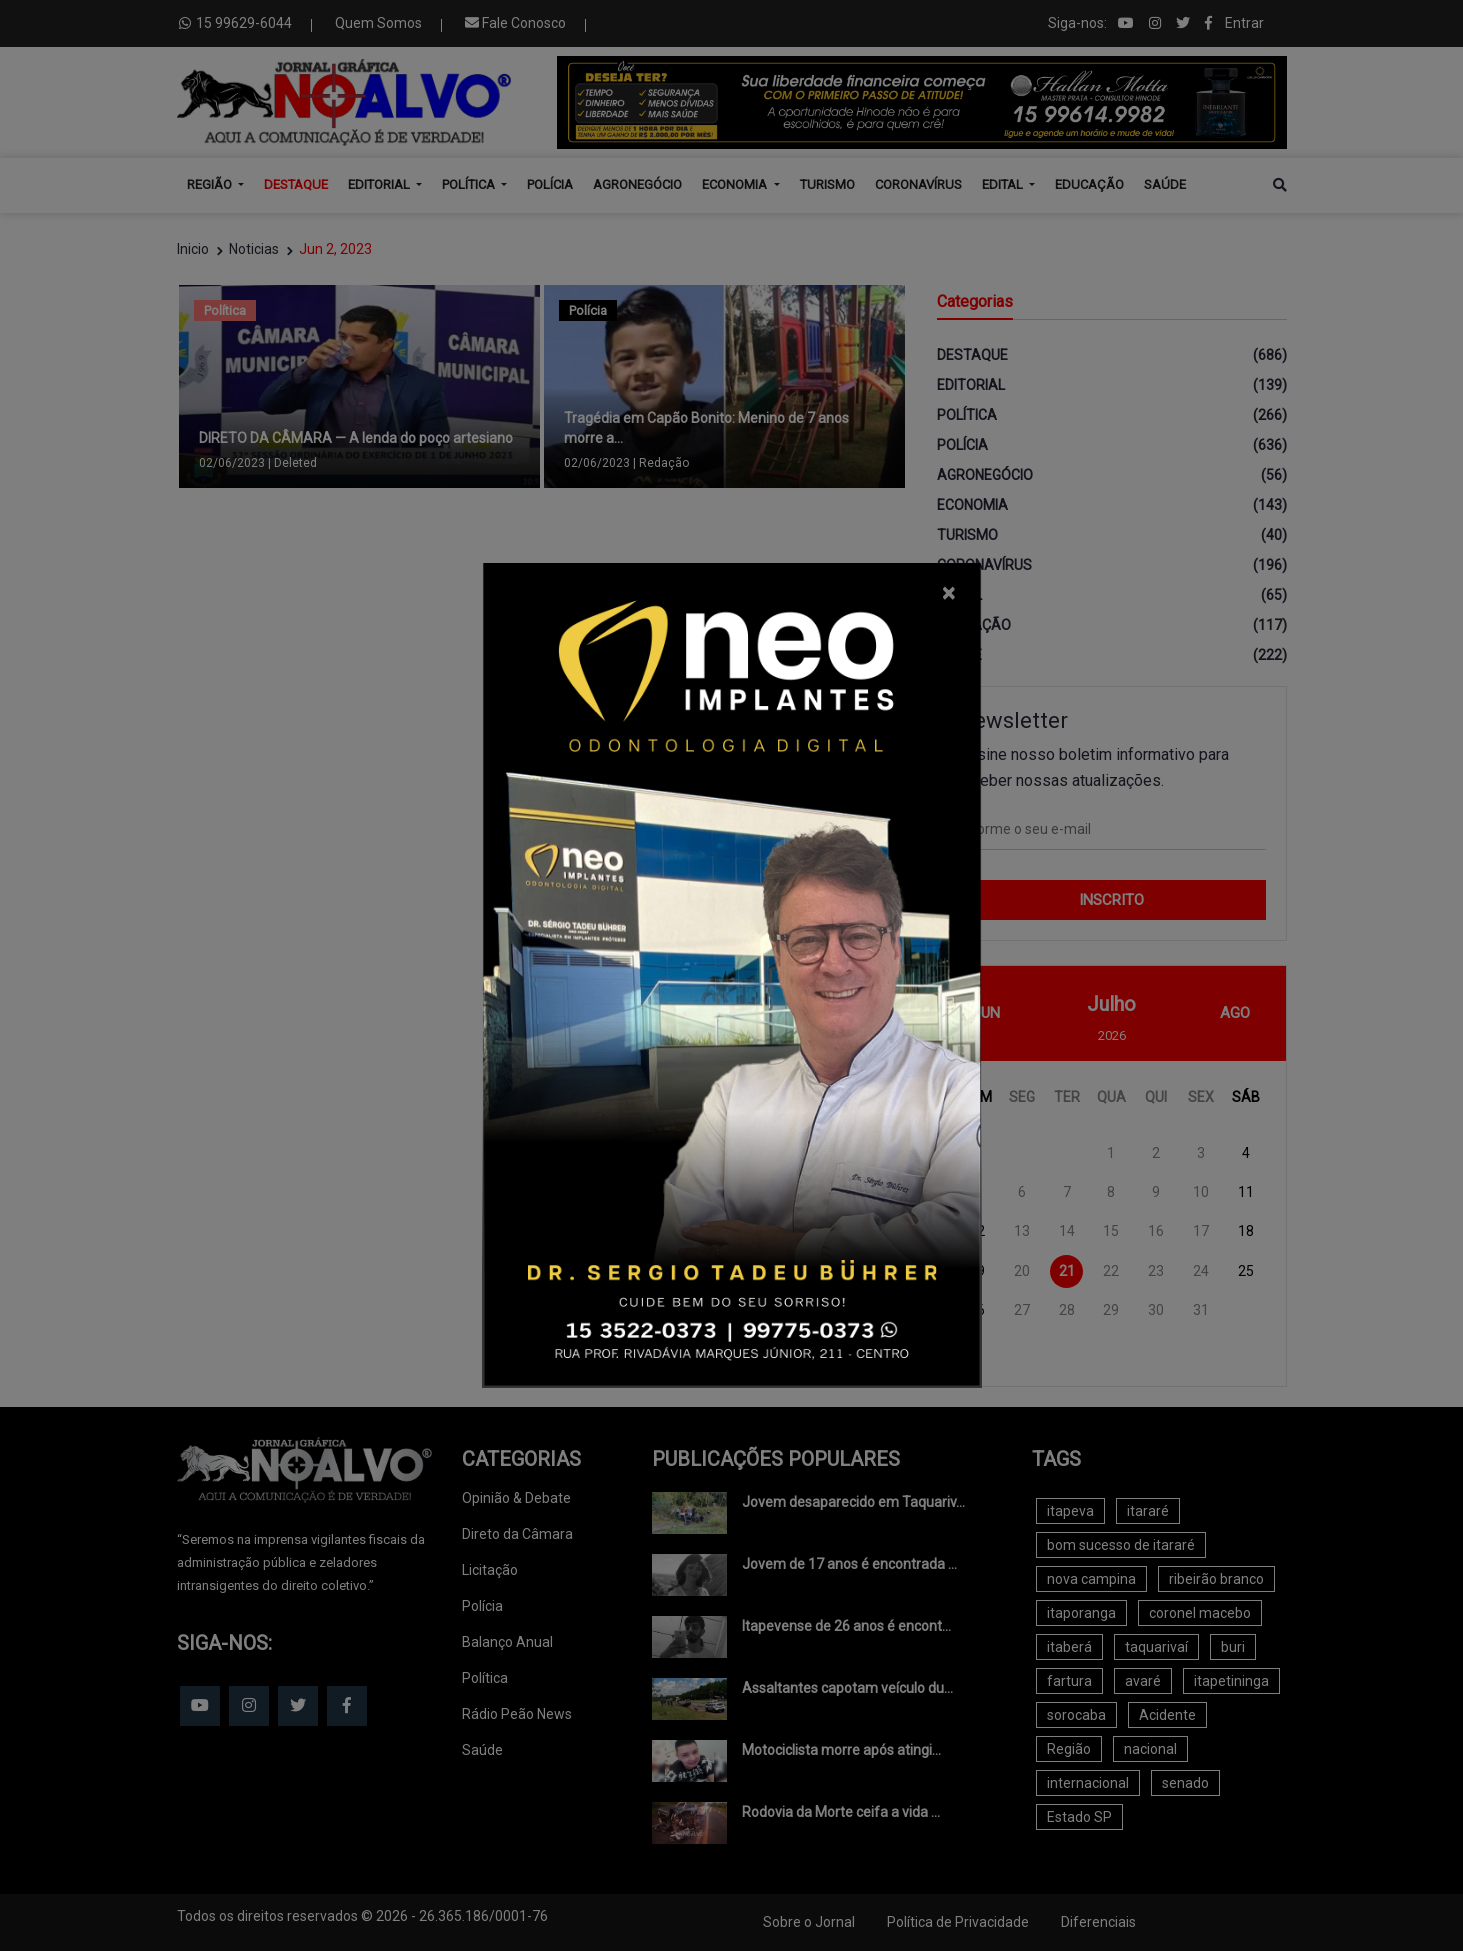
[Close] (948, 593)
